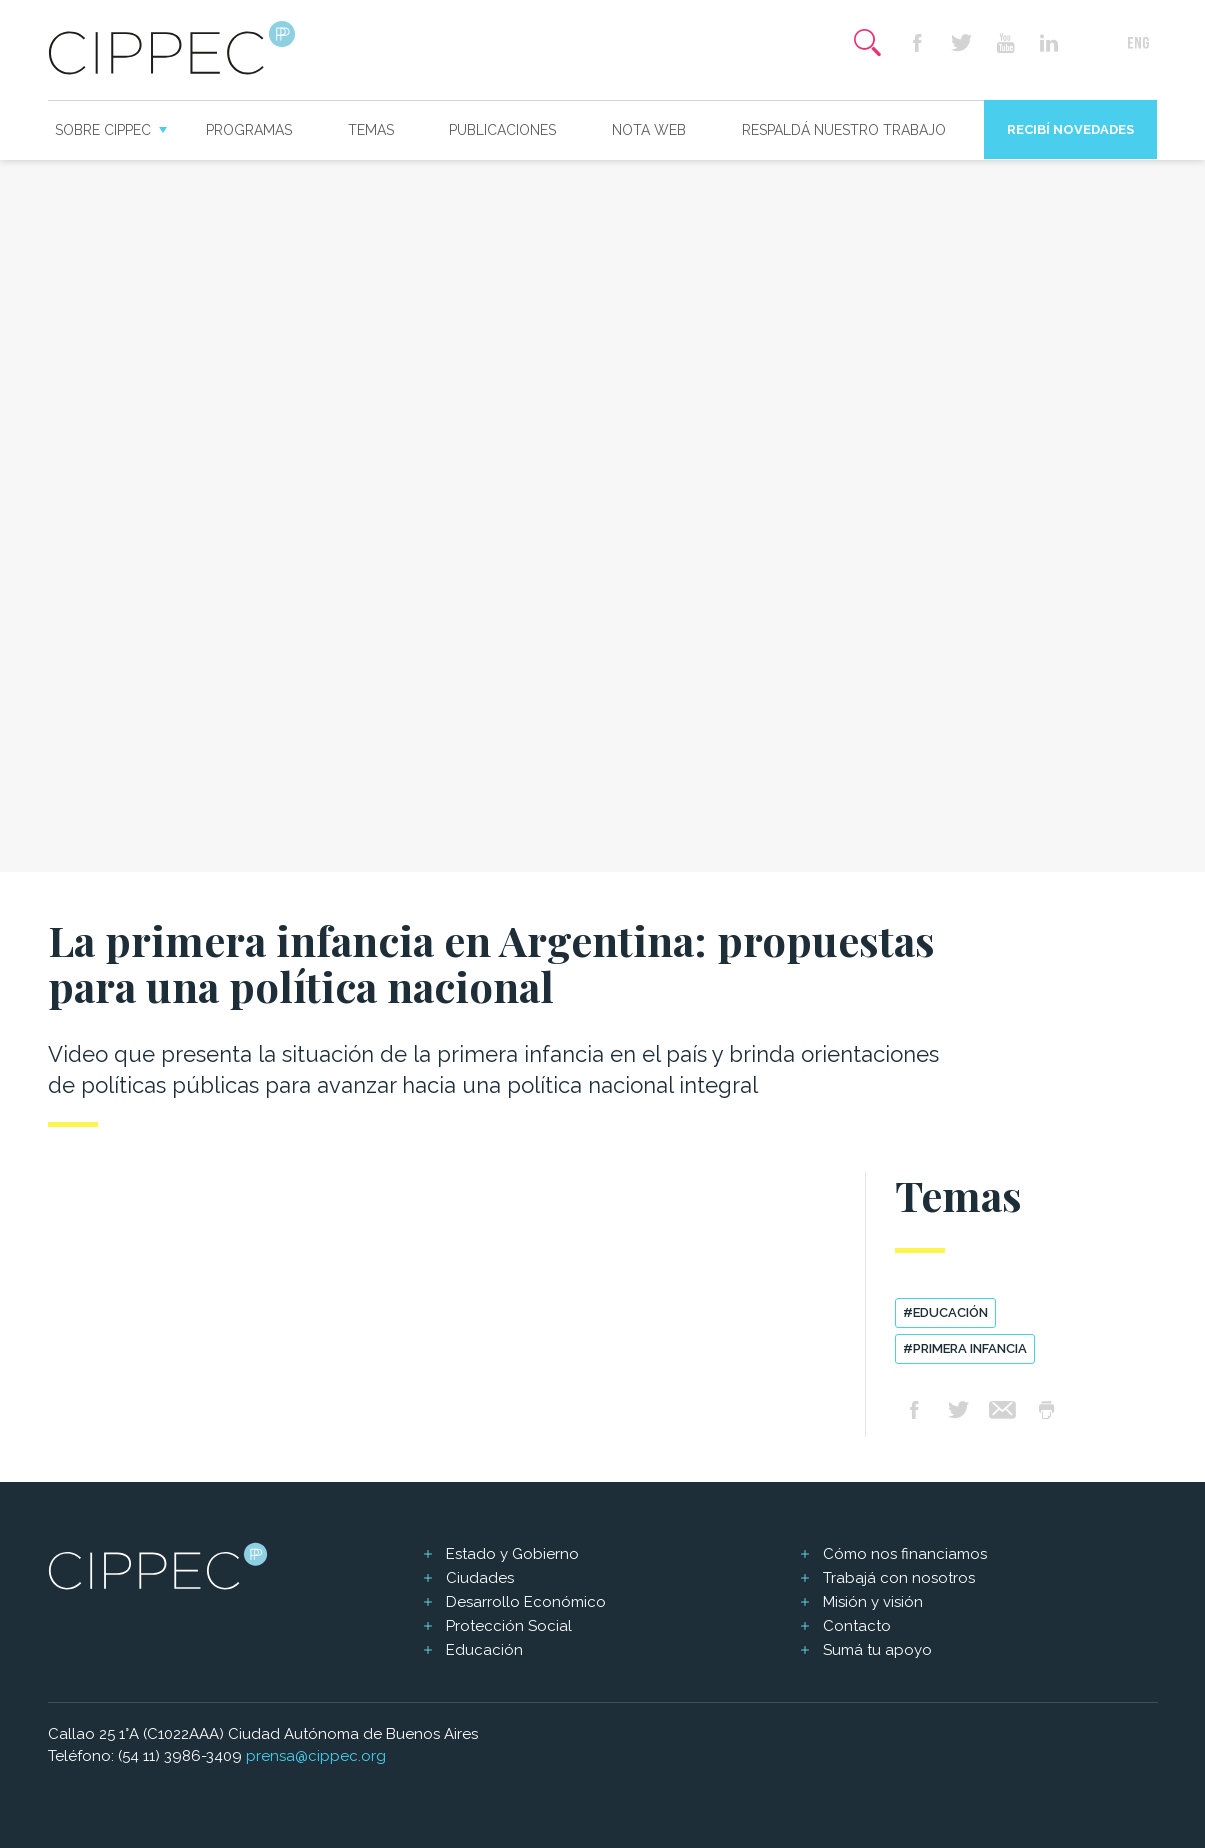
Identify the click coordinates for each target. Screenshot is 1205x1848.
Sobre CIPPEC (103, 130)
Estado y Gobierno (512, 1554)
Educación (484, 1650)
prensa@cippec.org (316, 1756)
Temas (371, 130)
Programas (249, 130)
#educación (945, 1312)
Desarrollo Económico (526, 1602)
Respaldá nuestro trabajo (844, 130)
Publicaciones (502, 130)
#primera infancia (965, 1348)
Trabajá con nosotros (899, 1578)
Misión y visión (873, 1602)
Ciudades (480, 1578)
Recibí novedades (1070, 129)
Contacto (857, 1626)
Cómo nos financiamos (905, 1554)
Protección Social (509, 1626)
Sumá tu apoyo (877, 1650)
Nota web (649, 130)
